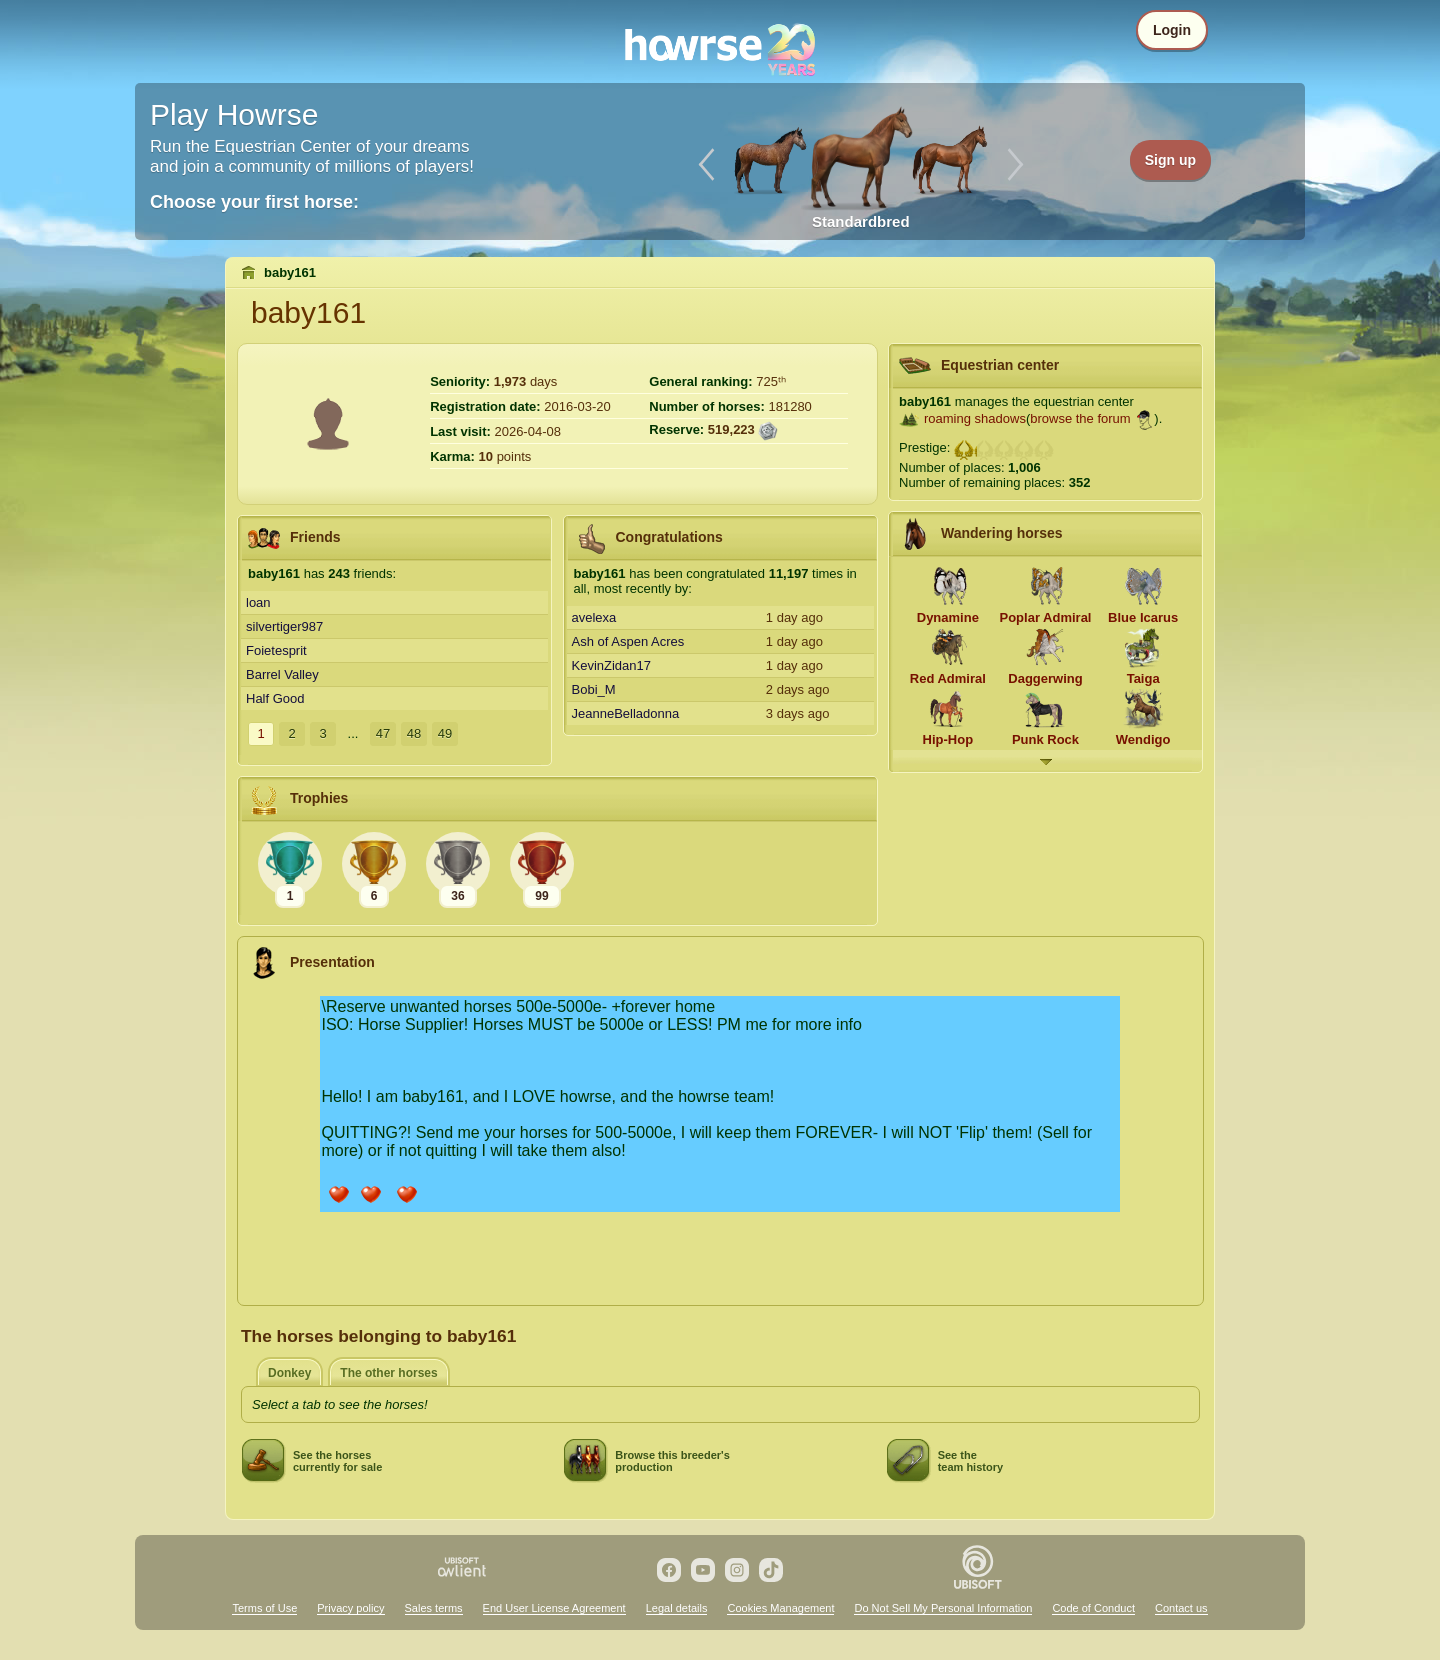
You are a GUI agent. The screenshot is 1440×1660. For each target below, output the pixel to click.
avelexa (594, 617)
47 (383, 733)
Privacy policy (350, 1608)
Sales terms (434, 1608)
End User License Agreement (554, 1608)
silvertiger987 (284, 626)
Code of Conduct (1093, 1608)
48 (414, 733)
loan (258, 602)
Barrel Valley (282, 674)
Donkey (289, 1373)
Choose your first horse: (254, 202)
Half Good (275, 698)
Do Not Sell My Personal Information (943, 1608)
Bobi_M (594, 689)
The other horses (388, 1373)
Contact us (1181, 1608)
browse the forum (1080, 418)
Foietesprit (276, 650)
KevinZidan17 (612, 665)
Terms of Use (264, 1608)
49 (445, 733)
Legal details (677, 1608)
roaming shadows (975, 418)
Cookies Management (780, 1608)
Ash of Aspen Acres (628, 641)
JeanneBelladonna (626, 713)
